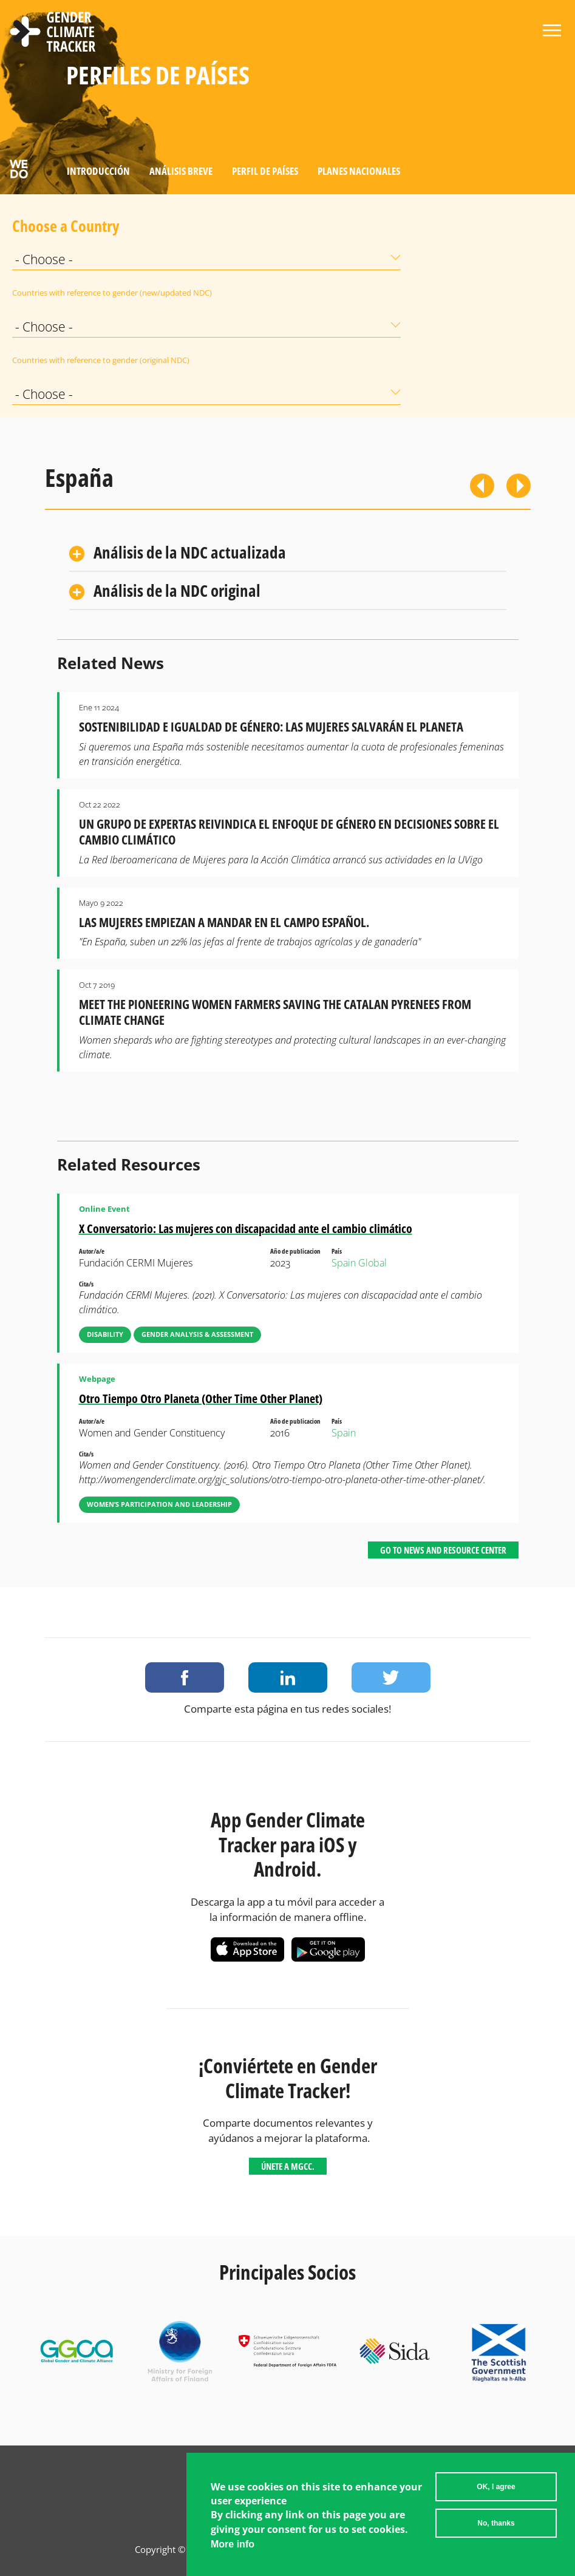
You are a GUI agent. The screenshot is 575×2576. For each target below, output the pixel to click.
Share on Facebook (184, 1677)
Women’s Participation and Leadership (159, 1504)
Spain (344, 1262)
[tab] (287, 553)
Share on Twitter (391, 1677)
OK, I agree (496, 2491)
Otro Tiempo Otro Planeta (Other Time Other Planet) (200, 1398)
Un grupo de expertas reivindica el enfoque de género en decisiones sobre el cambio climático (289, 831)
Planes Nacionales (359, 171)
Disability (105, 1334)
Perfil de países (265, 171)
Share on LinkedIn (287, 1677)
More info (232, 2549)
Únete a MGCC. (288, 2166)
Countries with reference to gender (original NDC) (42, 360)
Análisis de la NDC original (177, 590)
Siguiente (518, 486)
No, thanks (495, 2528)
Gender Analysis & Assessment (197, 1334)
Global (372, 1262)
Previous (482, 486)
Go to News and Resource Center (443, 1550)
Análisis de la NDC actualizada (190, 552)
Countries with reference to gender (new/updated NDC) (42, 292)
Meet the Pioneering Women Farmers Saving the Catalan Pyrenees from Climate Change (275, 1012)
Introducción (98, 171)
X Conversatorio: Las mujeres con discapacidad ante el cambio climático (245, 1228)
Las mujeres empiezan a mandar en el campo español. (224, 922)
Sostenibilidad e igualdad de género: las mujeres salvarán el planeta (271, 726)
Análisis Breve (181, 171)
